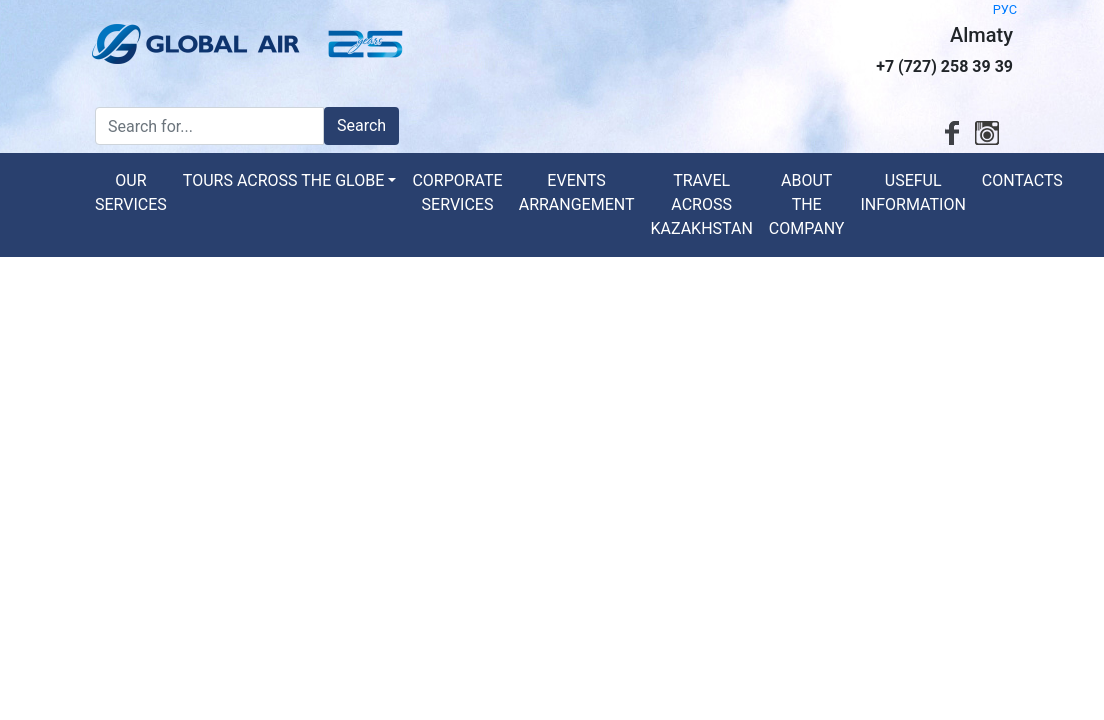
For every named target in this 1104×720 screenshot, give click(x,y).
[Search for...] (209, 126)
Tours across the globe (283, 180)
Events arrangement (577, 192)
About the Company (807, 204)
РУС (1005, 9)
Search (361, 125)
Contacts (1022, 180)
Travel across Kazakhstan (701, 204)
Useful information (912, 192)
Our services (131, 192)
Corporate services (457, 192)
